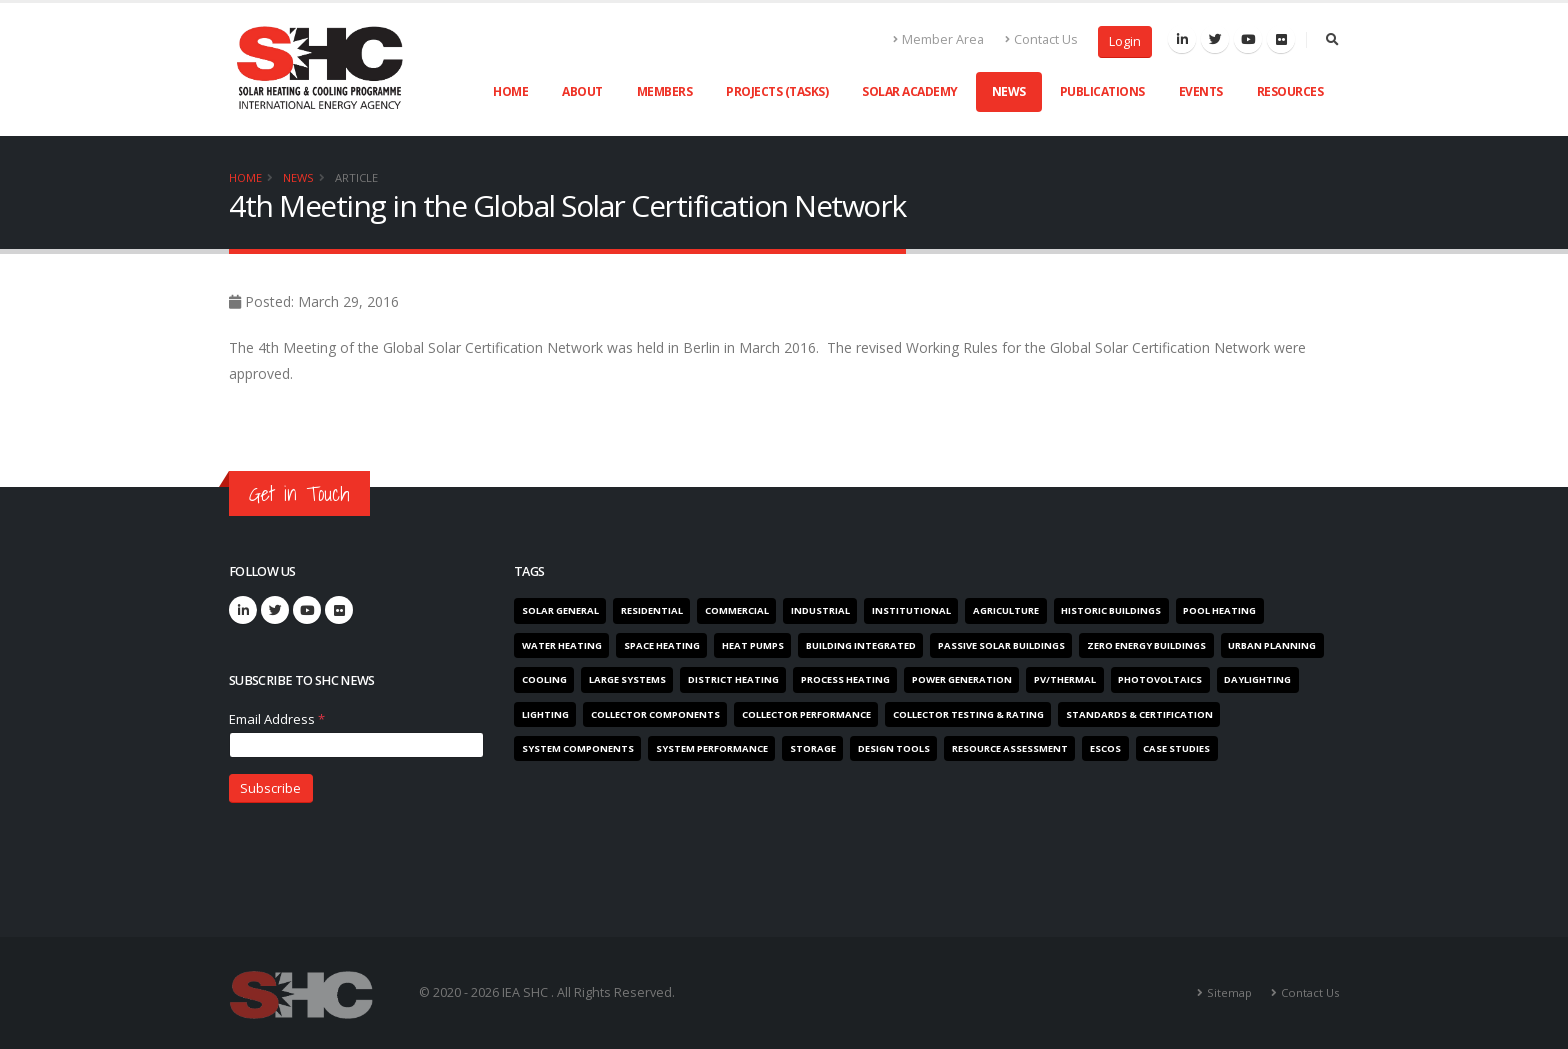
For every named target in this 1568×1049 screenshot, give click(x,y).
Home (510, 91)
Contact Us (1041, 39)
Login (1125, 41)
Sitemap (1229, 992)
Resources (1290, 91)
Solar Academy (910, 91)
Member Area (939, 39)
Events (1201, 91)
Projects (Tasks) (777, 91)
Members (665, 91)
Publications (1102, 91)
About (582, 91)
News (1009, 91)
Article (356, 177)
